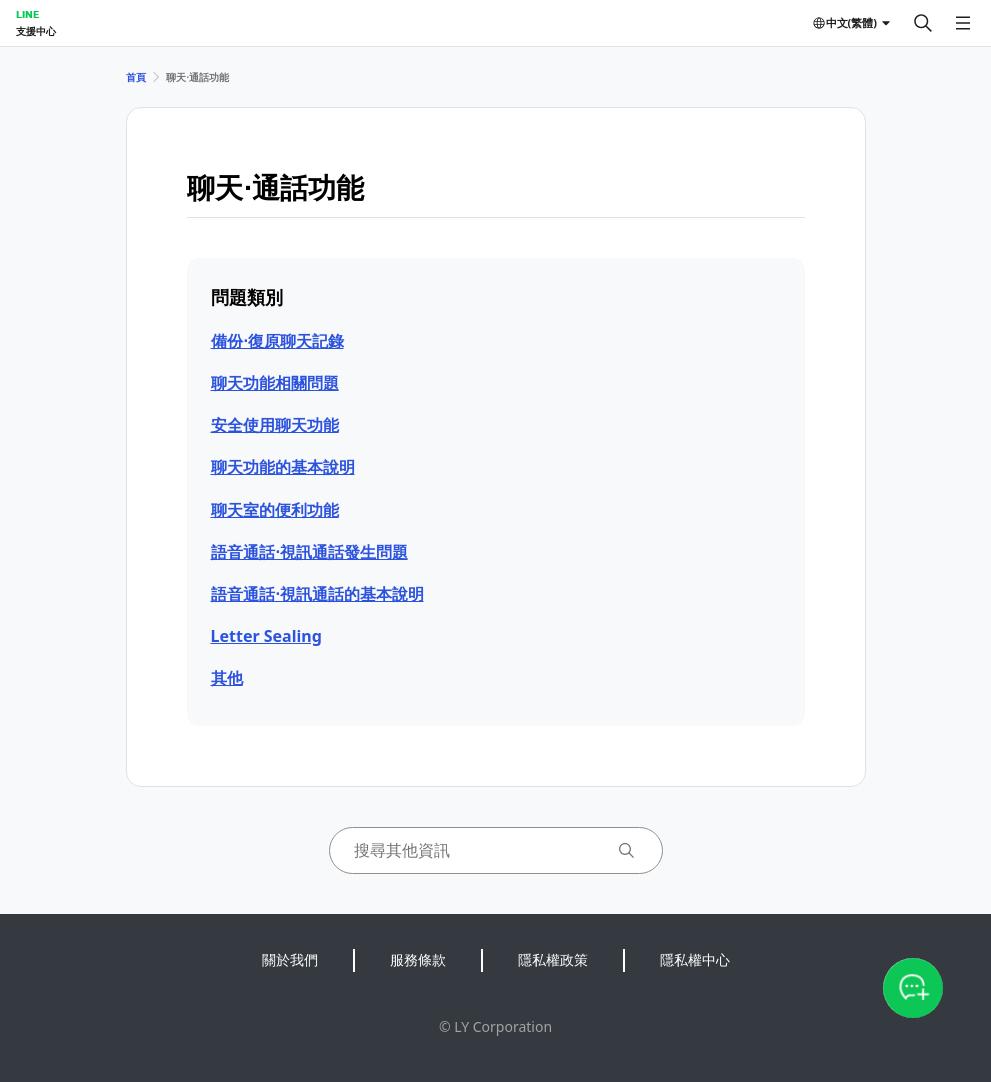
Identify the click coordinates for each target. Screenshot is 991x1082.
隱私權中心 (695, 959)
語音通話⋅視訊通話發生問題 (309, 552)
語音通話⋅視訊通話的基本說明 (317, 594)
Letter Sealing (266, 636)
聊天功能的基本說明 (283, 467)
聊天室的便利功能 (275, 510)
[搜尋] (923, 23)
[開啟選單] (963, 23)
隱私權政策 (553, 959)
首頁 (136, 77)
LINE (27, 14)
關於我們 (290, 959)
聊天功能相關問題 (275, 383)
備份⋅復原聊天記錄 (277, 341)
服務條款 (418, 959)
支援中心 (36, 31)
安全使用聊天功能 (275, 425)
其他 (227, 678)
